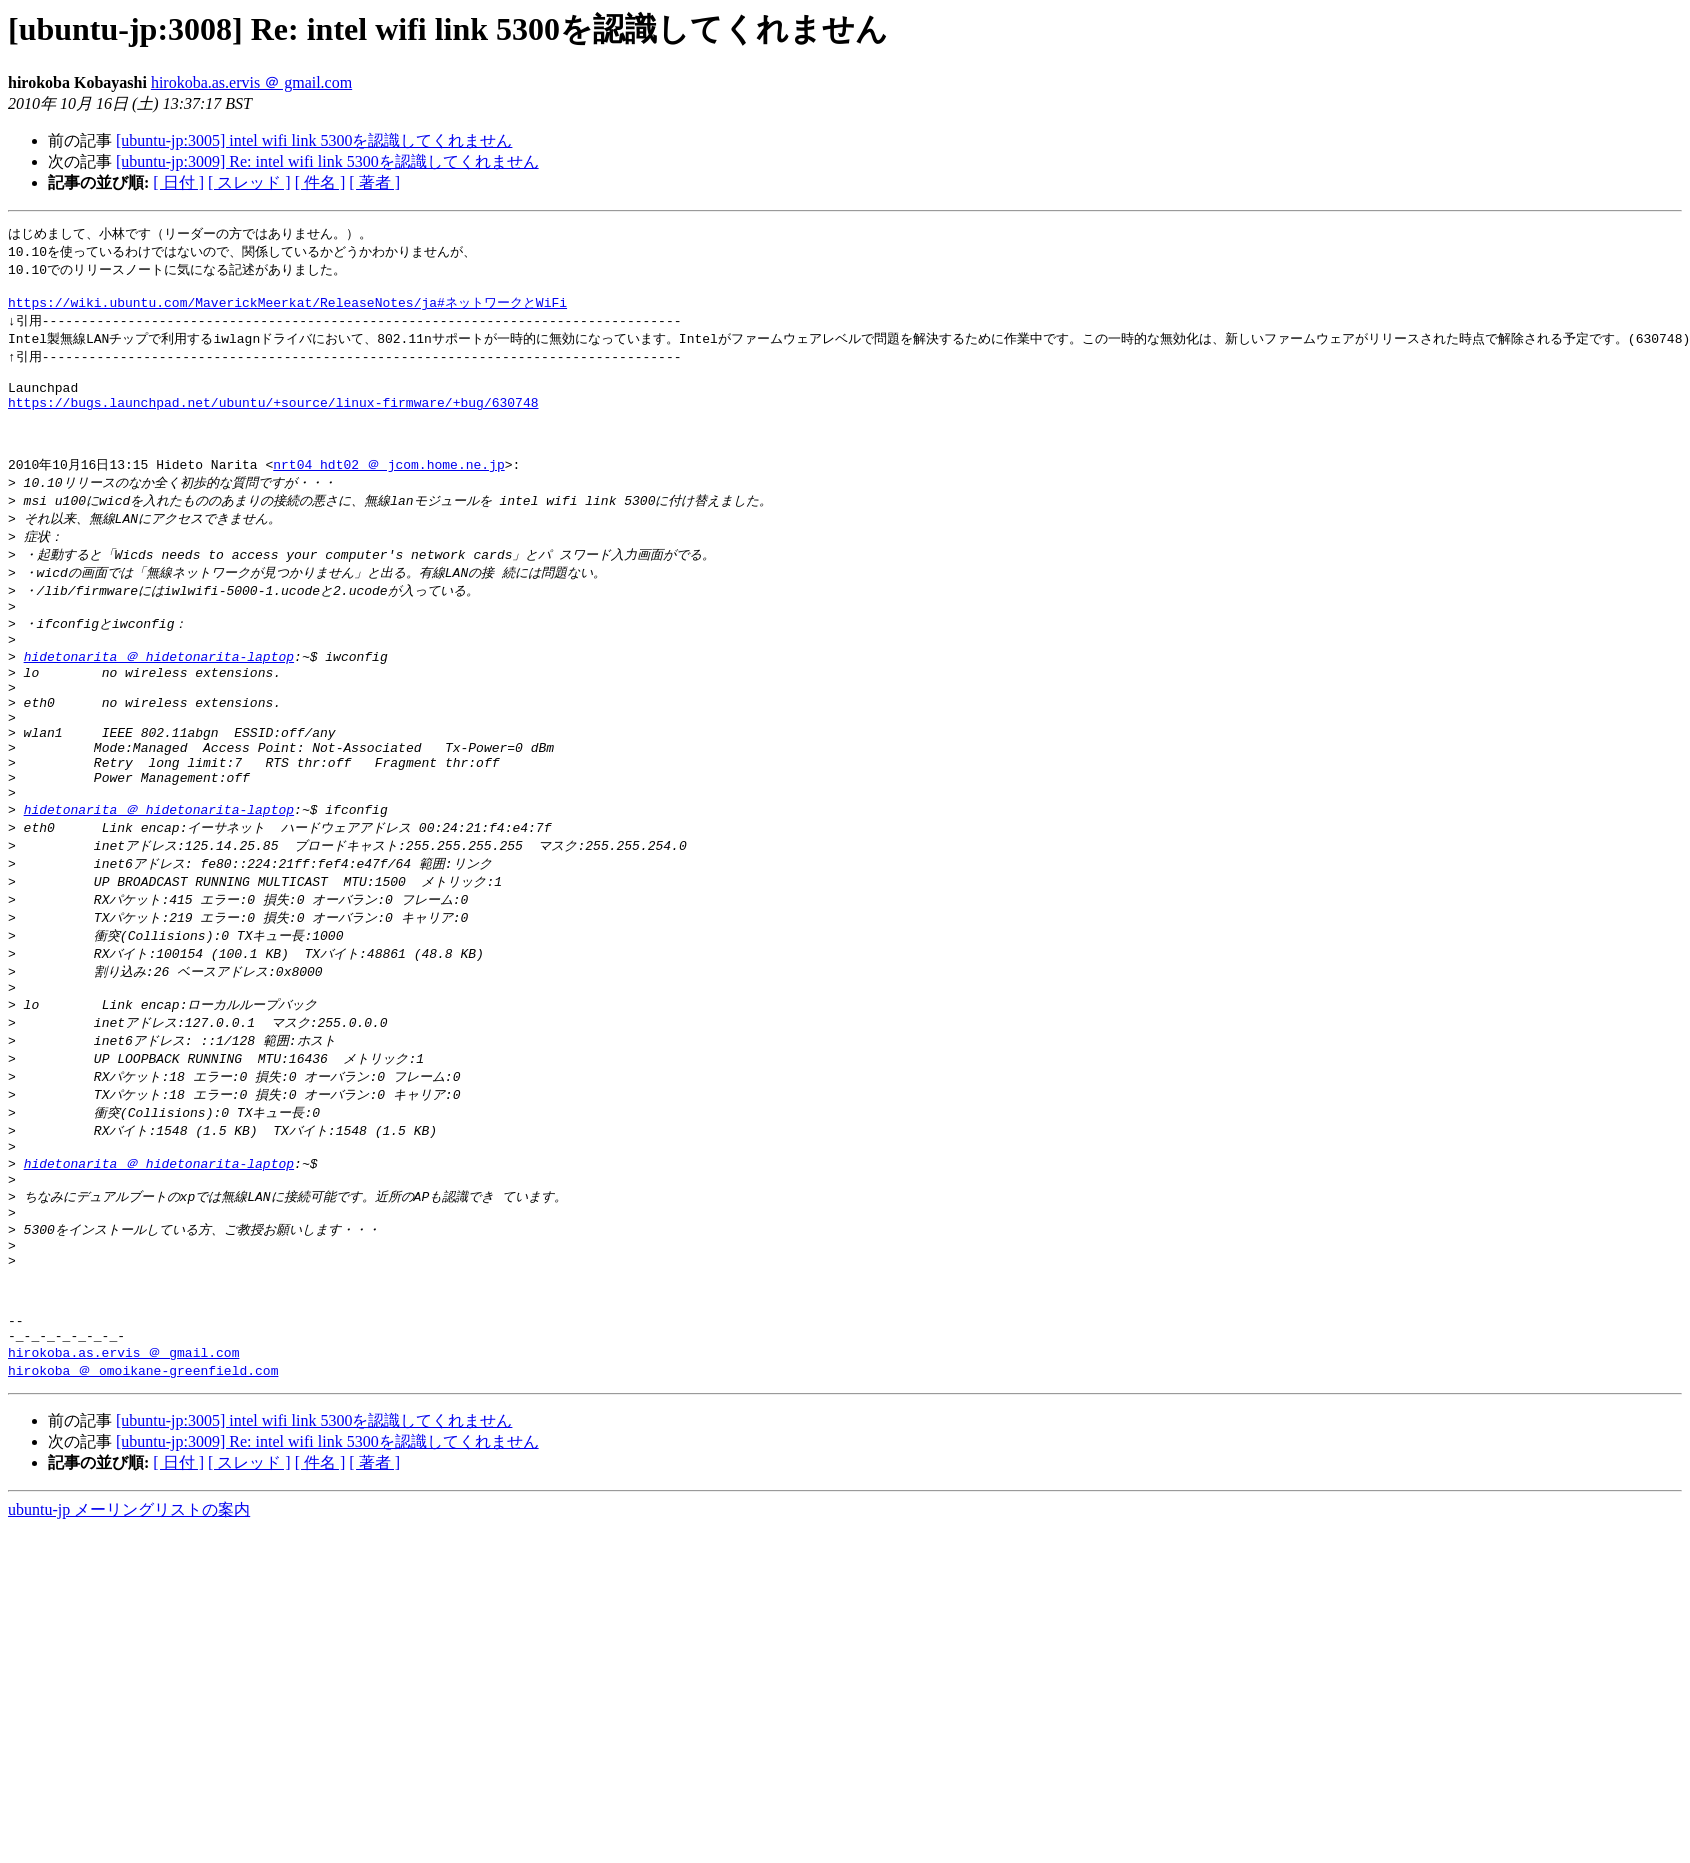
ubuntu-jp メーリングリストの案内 (129, 1636)
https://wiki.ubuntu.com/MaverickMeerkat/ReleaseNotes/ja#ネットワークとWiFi (287, 309)
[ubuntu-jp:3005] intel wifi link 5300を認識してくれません (314, 140)
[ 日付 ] (178, 182)
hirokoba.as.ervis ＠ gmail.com (251, 82)
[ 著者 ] (374, 182)
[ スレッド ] (249, 182)
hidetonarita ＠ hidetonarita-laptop (159, 700)
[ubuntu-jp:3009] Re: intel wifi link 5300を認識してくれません (327, 161)
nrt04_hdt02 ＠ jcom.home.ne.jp (388, 493)
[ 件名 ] (320, 182)
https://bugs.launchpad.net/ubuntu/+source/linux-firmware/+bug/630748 (273, 421)
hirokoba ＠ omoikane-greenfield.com (143, 1497)
